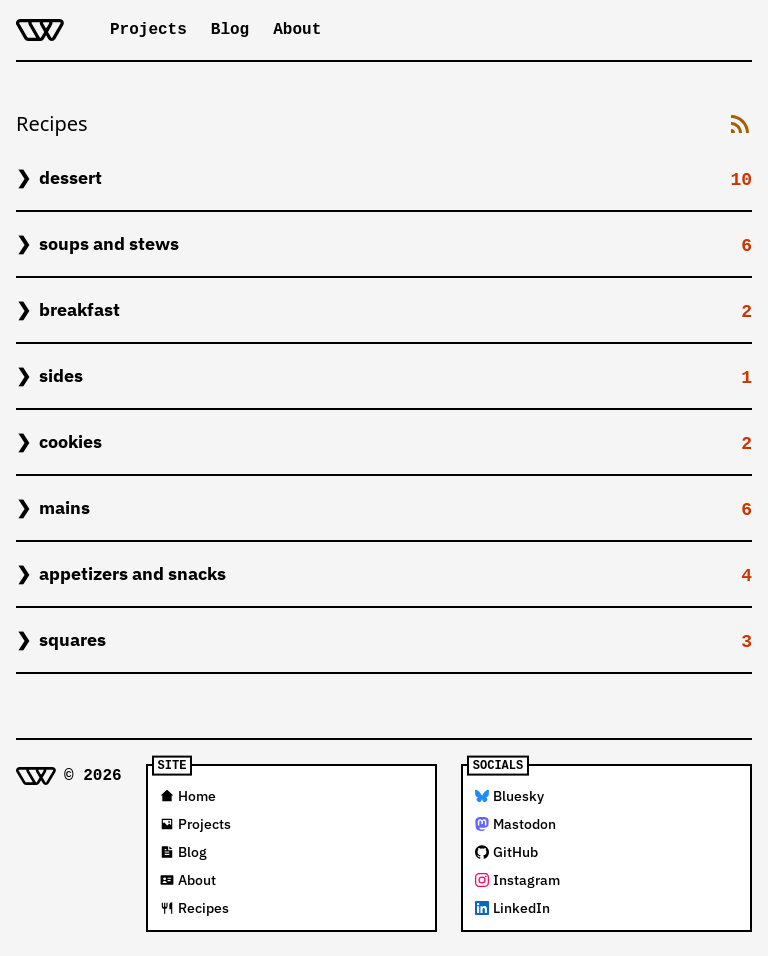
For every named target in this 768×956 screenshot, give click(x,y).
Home (188, 796)
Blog (230, 30)
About (297, 30)
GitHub (506, 852)
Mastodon (515, 824)
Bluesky (509, 796)
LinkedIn (512, 908)
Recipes (194, 908)
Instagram (517, 880)
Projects (148, 30)
